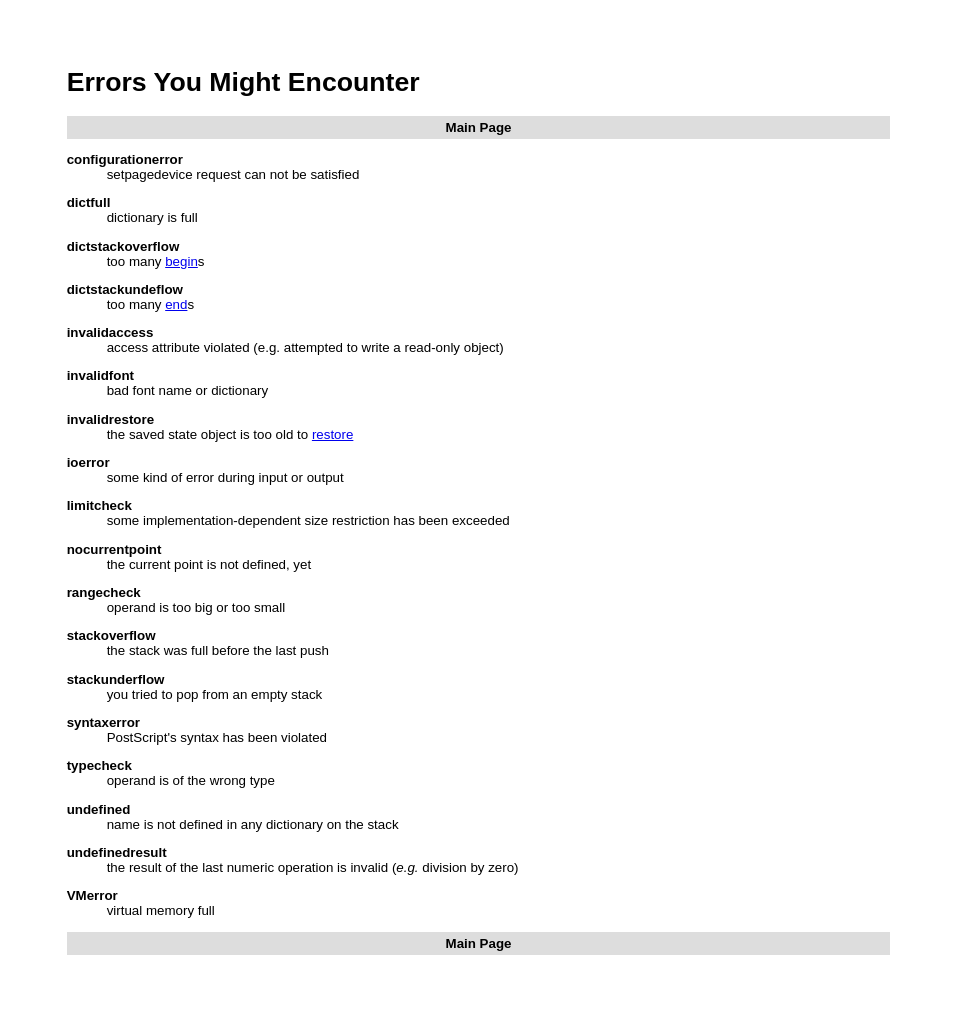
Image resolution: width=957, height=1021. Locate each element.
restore (332, 434)
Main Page (479, 127)
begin (181, 261)
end (176, 304)
